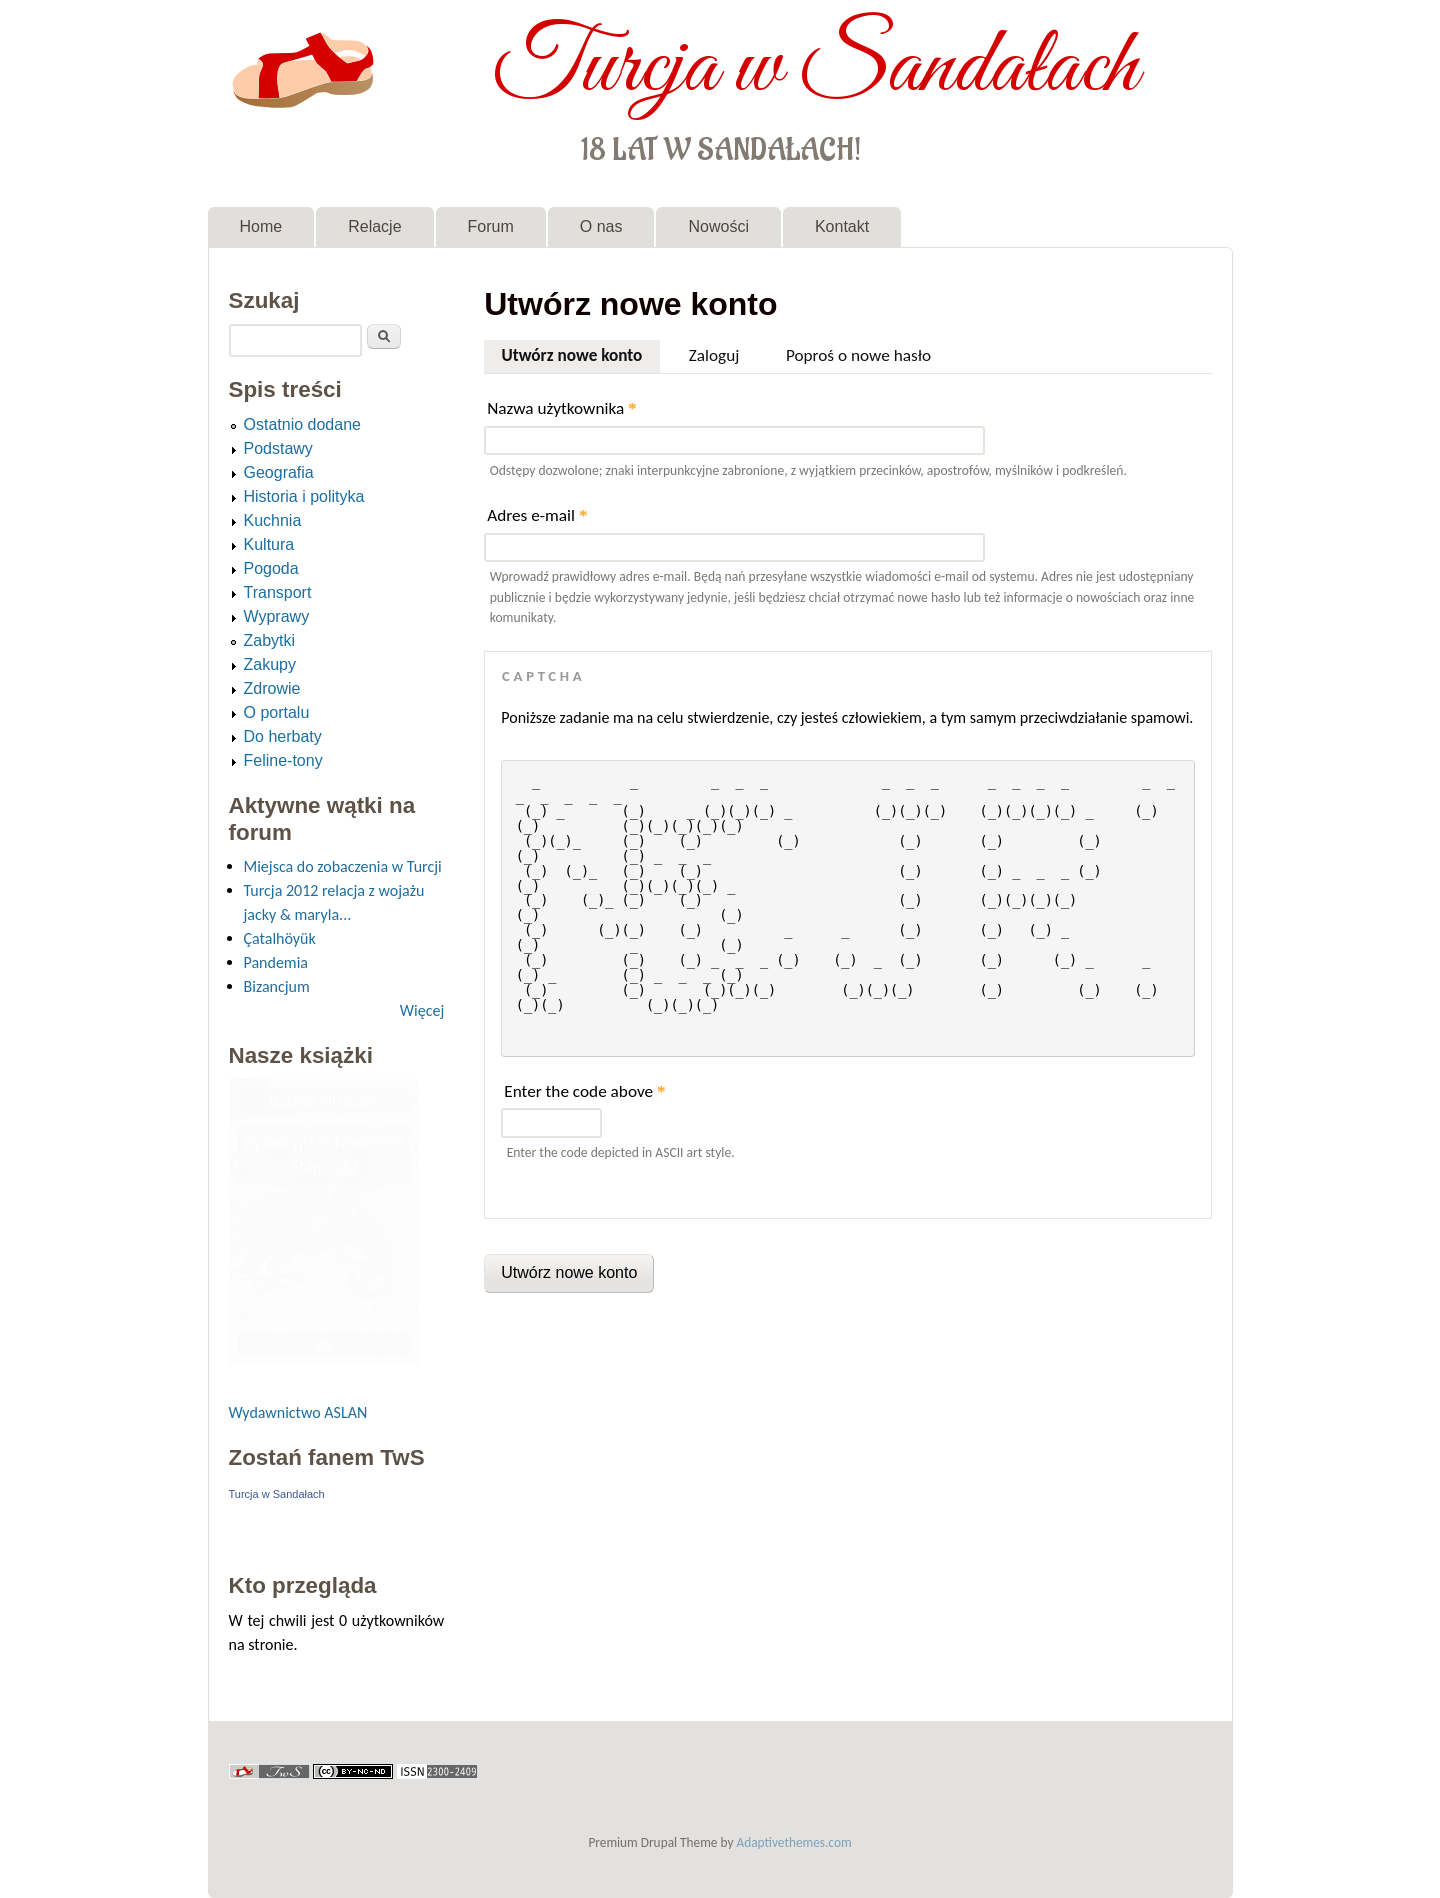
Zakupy (270, 664)
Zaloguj (714, 355)
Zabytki (270, 640)
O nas (601, 226)
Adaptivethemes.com (794, 1842)
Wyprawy (277, 616)
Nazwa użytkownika (561, 408)
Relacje (374, 226)
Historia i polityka (304, 496)
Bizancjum (277, 986)
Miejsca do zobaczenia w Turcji (343, 866)
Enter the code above (584, 1091)
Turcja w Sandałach (815, 68)
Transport (278, 592)
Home (261, 226)
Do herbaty (283, 736)
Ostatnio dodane (302, 424)
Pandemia (276, 962)
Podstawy (278, 448)
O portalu (277, 712)
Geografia (279, 472)
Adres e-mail (537, 515)
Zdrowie (272, 688)
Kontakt (842, 226)
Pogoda (271, 568)
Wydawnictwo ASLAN (298, 1412)
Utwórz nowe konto (580, 353)
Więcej (422, 1010)
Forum (491, 226)
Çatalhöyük (280, 938)
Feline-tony (283, 760)
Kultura (269, 544)
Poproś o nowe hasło (858, 355)
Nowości (718, 226)
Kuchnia (273, 520)
